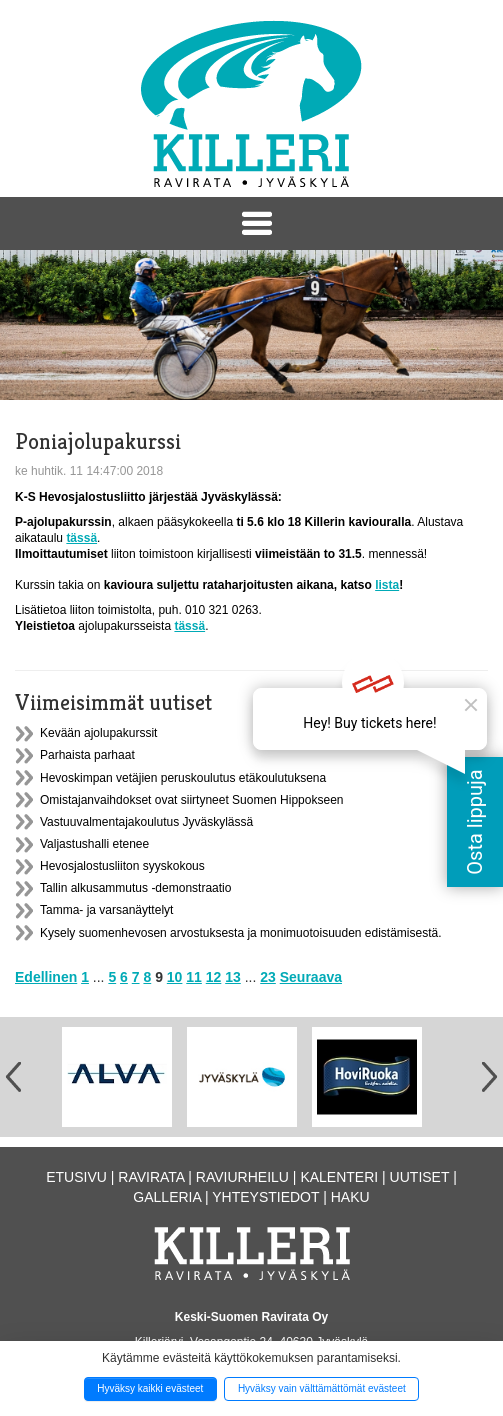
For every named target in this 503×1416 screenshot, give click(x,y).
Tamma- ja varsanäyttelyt (106, 910)
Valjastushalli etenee (94, 844)
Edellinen (46, 977)
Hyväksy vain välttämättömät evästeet (322, 1388)
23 (268, 977)
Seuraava (311, 977)
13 (233, 977)
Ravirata (151, 1177)
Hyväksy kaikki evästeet (150, 1388)
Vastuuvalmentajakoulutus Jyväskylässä (146, 822)
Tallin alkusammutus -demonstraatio (135, 888)
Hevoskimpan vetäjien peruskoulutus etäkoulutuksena (183, 778)
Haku (350, 1197)
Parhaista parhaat (87, 755)
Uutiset (420, 1177)
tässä (81, 538)
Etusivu (76, 1177)
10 (175, 977)
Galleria (167, 1197)
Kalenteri (339, 1177)
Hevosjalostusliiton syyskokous (122, 866)
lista (387, 585)
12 (214, 977)
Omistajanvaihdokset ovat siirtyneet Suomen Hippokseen (192, 800)
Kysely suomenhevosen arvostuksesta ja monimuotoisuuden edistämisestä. (241, 933)
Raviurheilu (242, 1177)
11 (194, 977)
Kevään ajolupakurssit (98, 733)
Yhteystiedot (265, 1197)
